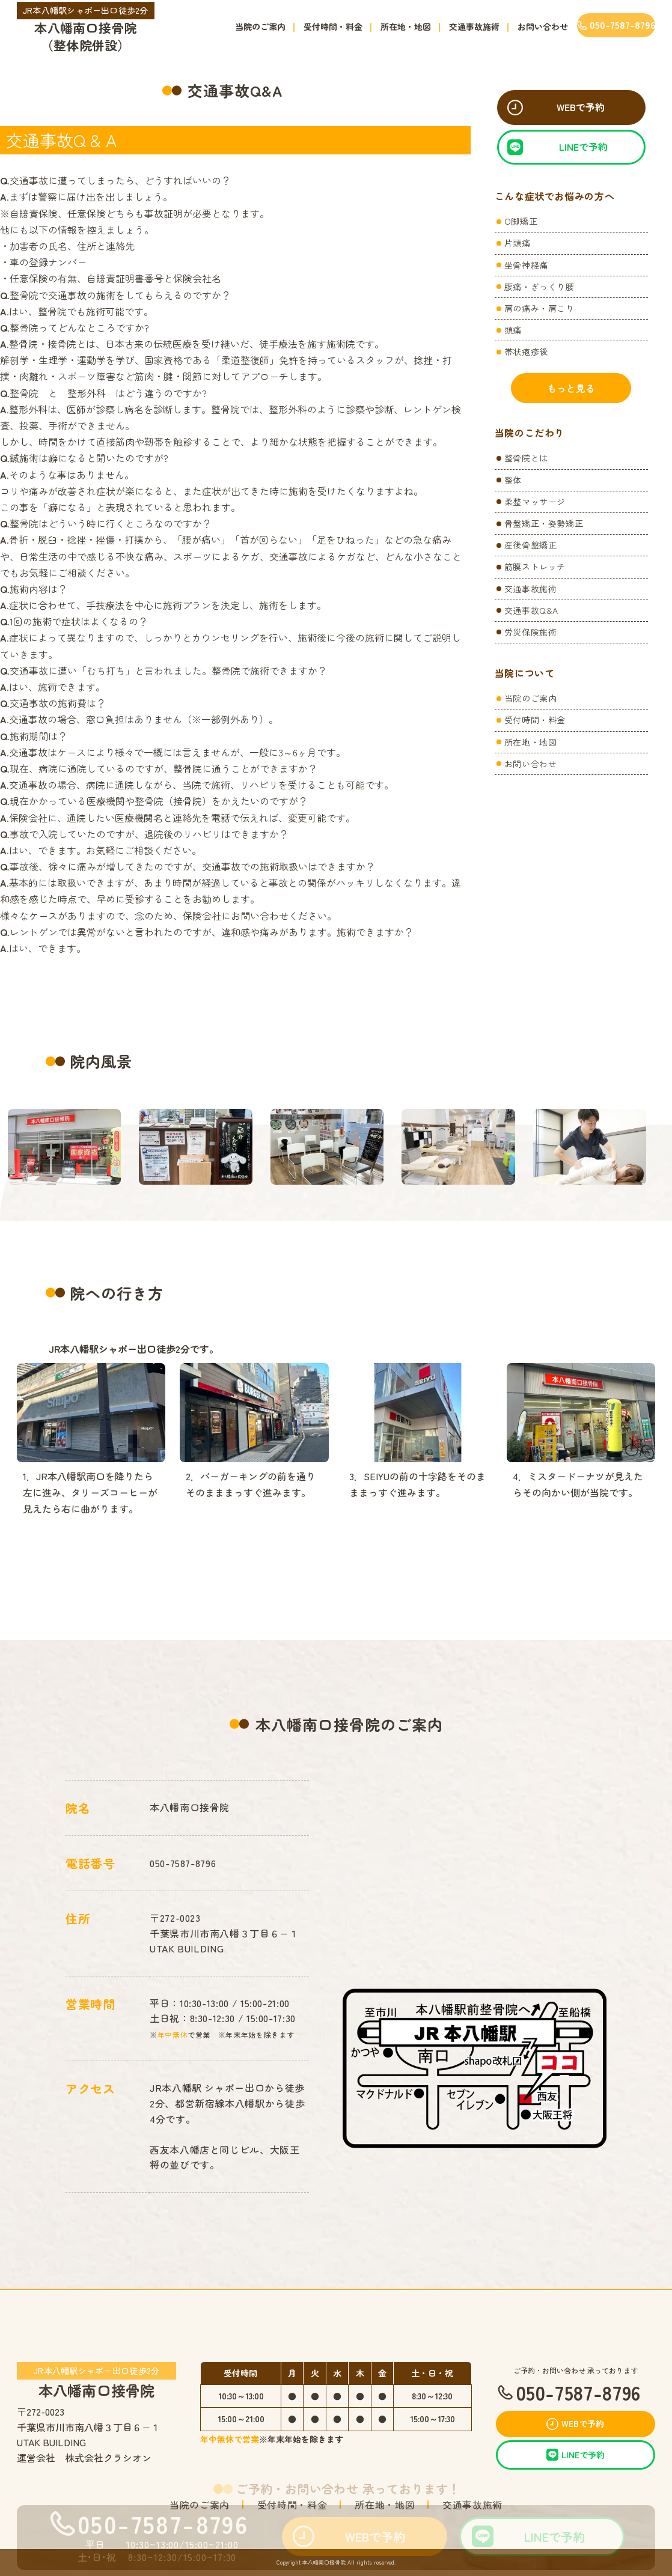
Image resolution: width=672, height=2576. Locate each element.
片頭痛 (517, 243)
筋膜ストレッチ (535, 566)
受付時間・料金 (333, 26)
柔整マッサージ (535, 502)
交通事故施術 (474, 26)
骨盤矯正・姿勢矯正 (544, 523)
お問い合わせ (543, 26)
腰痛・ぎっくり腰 (539, 287)
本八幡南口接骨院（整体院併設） (85, 28)
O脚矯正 (521, 221)
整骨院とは (526, 458)
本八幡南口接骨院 (97, 2380)
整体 (513, 480)
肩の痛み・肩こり (539, 308)
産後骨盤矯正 (530, 545)
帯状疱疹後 (526, 351)
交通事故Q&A (531, 610)
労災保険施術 (530, 632)
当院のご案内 (260, 26)
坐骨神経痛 (526, 265)
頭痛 (513, 330)
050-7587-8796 (183, 1863)
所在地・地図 (405, 26)
